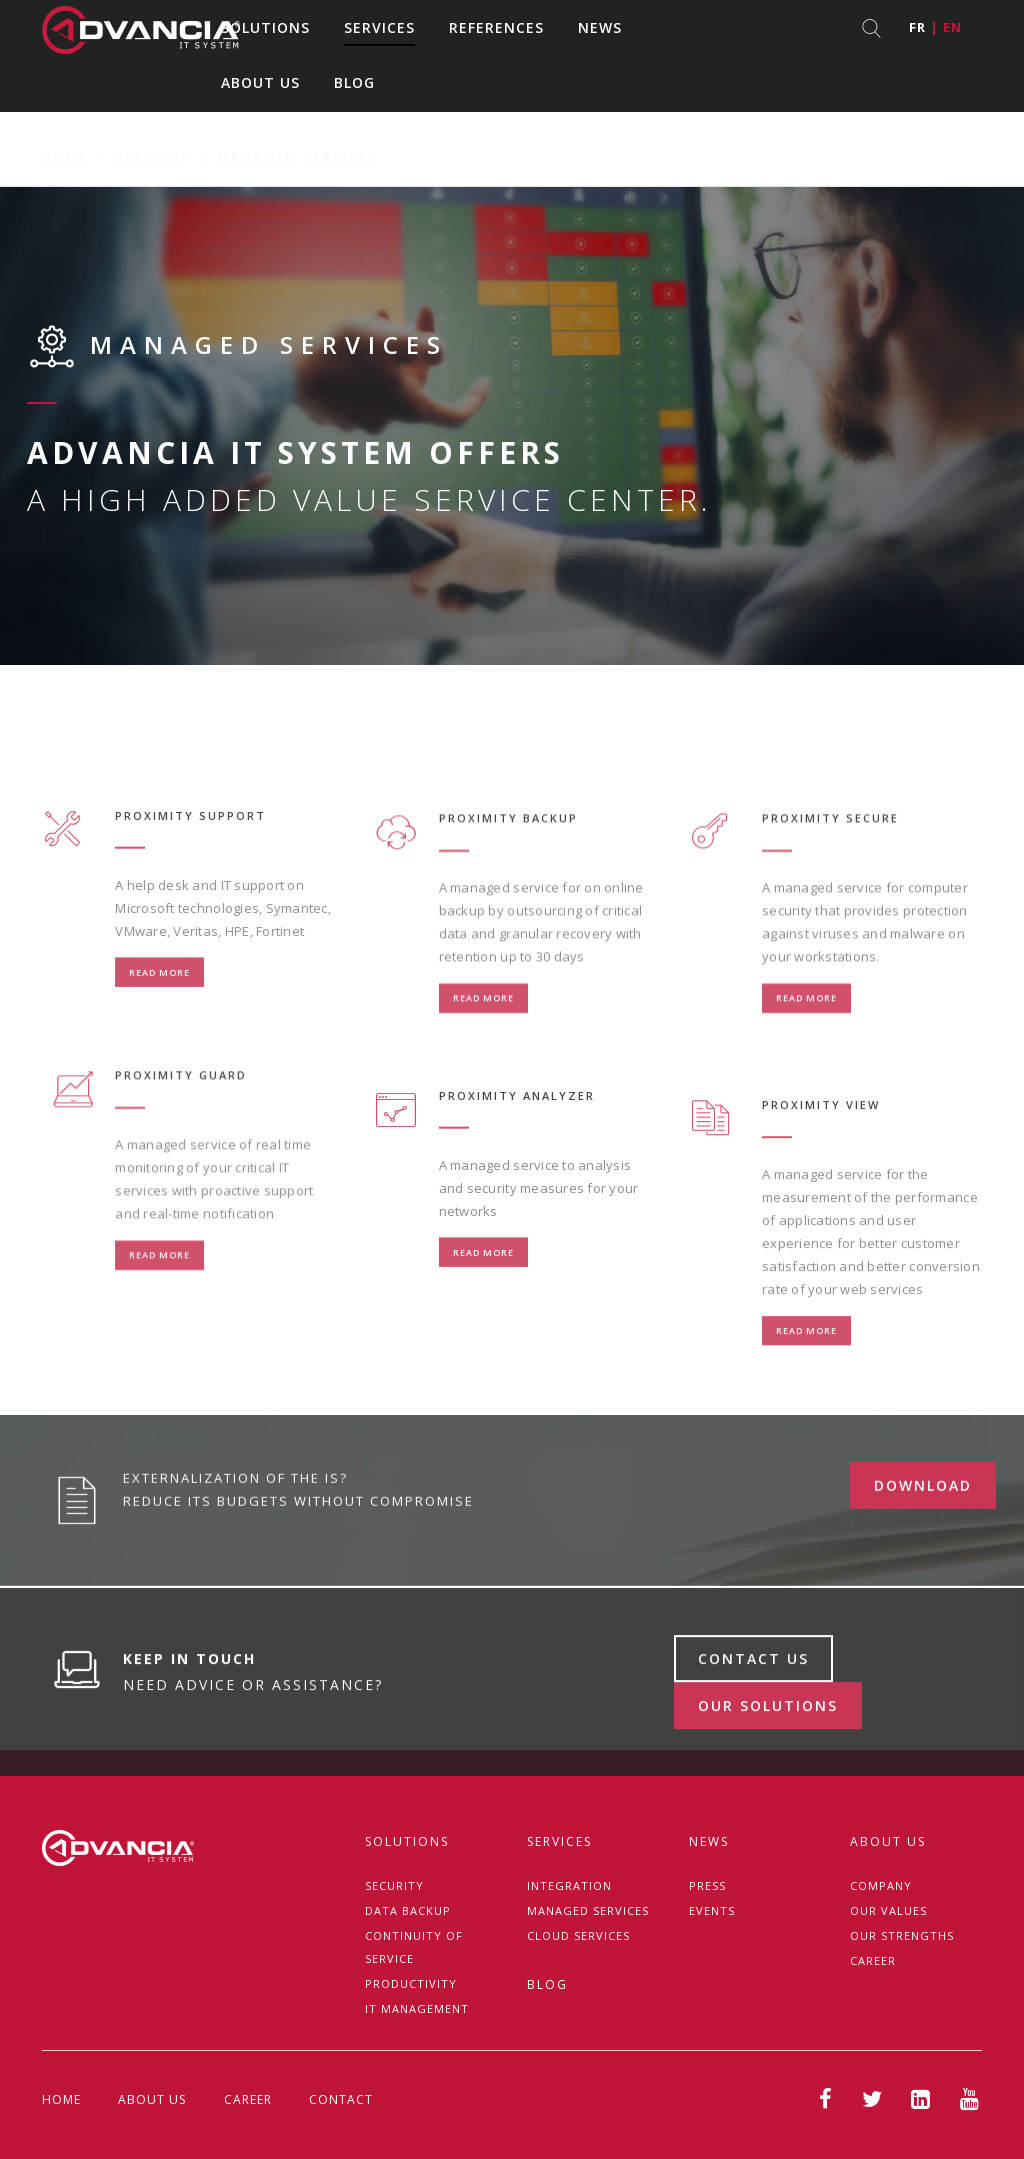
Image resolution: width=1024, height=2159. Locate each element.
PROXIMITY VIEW (821, 1198)
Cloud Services (578, 1935)
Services (379, 27)
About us (260, 82)
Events (712, 1910)
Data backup (408, 1910)
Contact (341, 2099)
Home (65, 133)
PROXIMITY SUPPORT (190, 882)
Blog (354, 82)
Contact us (753, 1730)
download (923, 1551)
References (496, 27)
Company (881, 1885)
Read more (159, 1039)
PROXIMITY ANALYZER (517, 1162)
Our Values (888, 1910)
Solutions (265, 27)
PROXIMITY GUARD (181, 1151)
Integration (569, 1885)
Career (873, 1960)
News (600, 27)
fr (917, 27)
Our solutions (768, 1777)
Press (707, 1885)
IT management (417, 2008)
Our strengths (902, 1935)
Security (394, 1885)
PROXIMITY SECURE (830, 894)
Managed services (588, 1910)
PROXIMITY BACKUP (508, 894)
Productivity (411, 1983)
